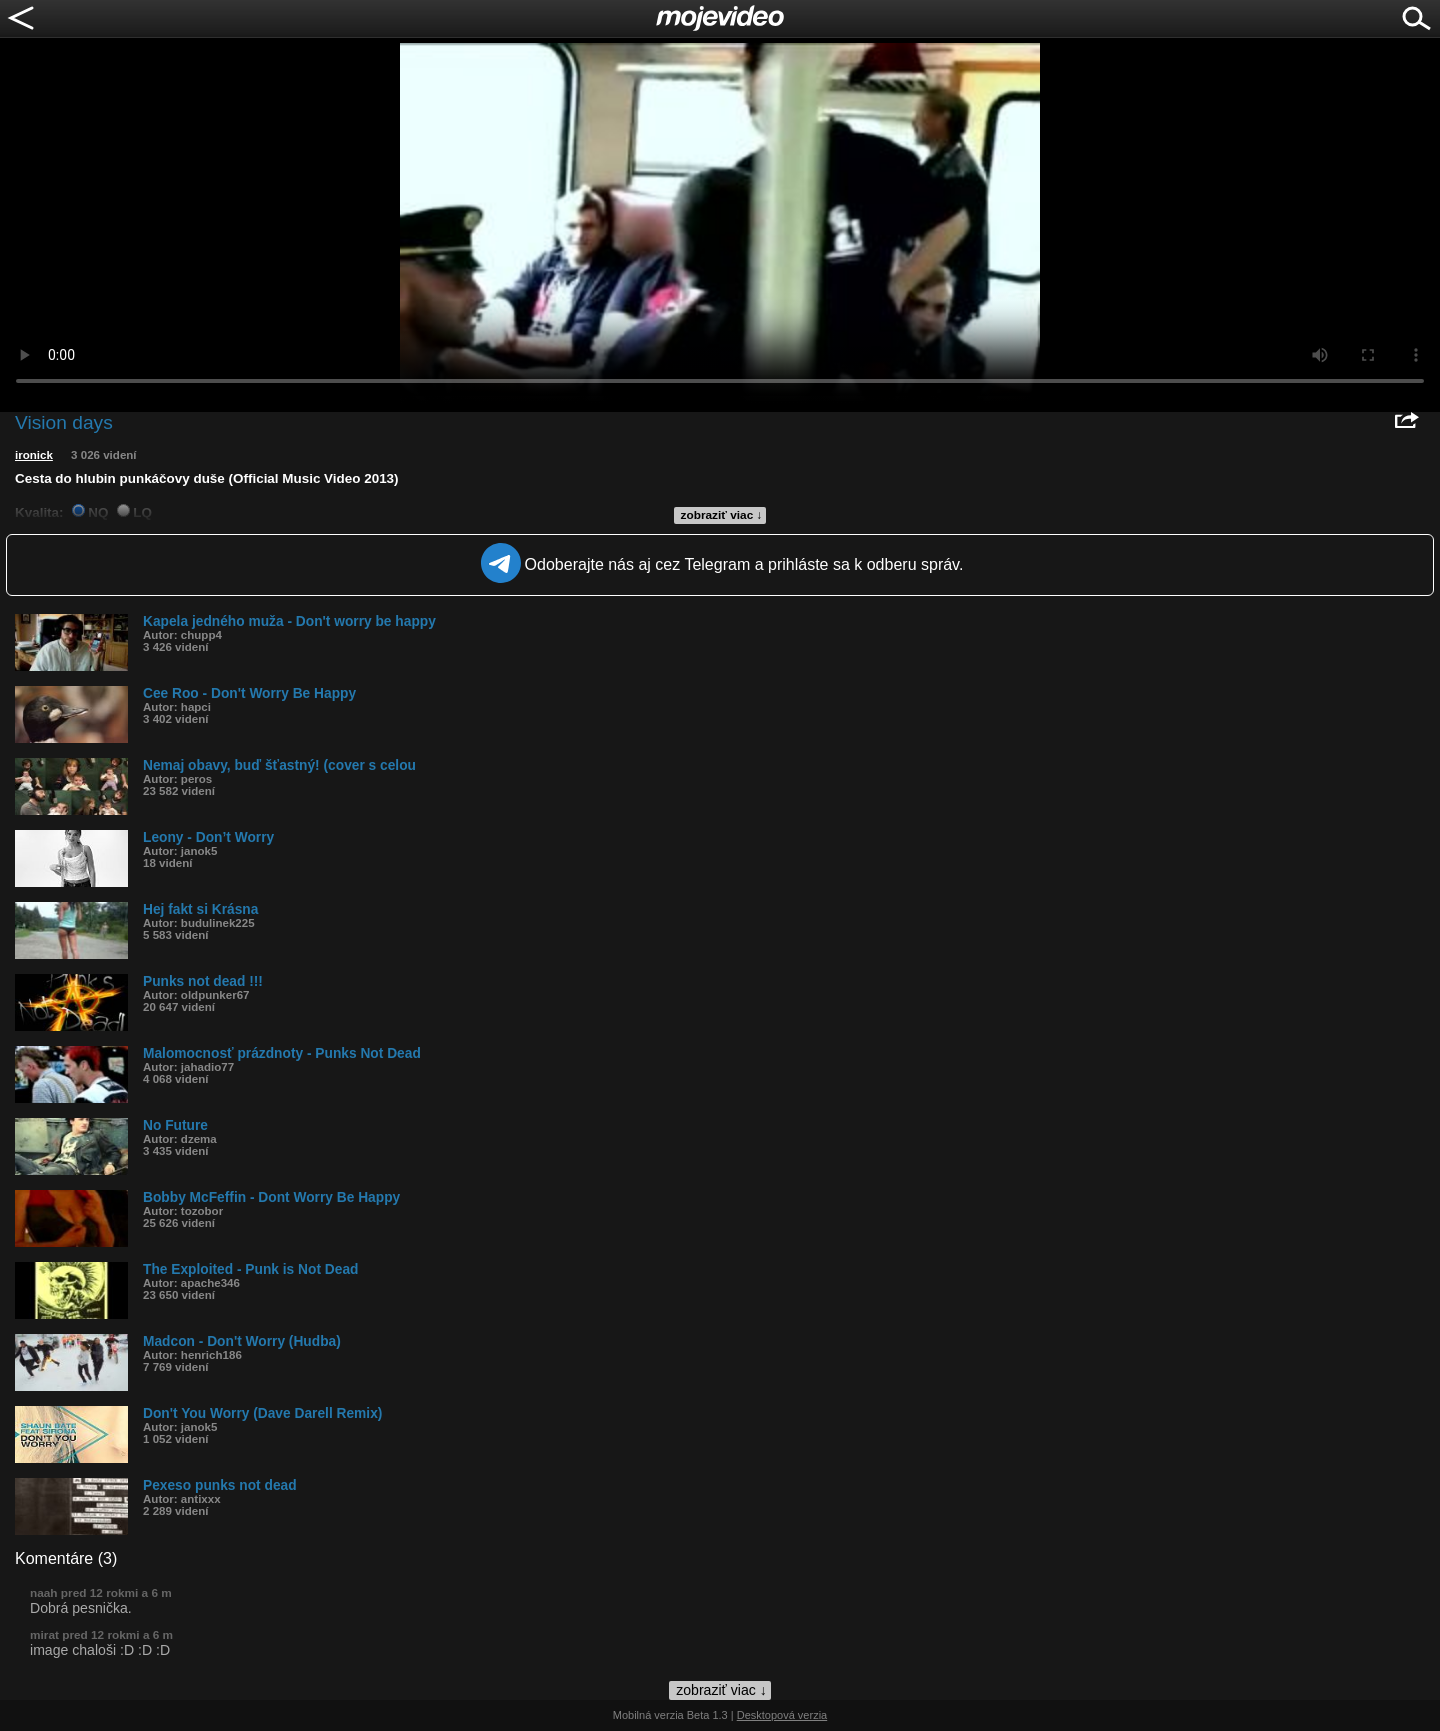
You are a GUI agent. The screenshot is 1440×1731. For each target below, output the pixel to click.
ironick (34, 455)
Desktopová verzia (782, 1715)
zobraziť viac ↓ (722, 515)
